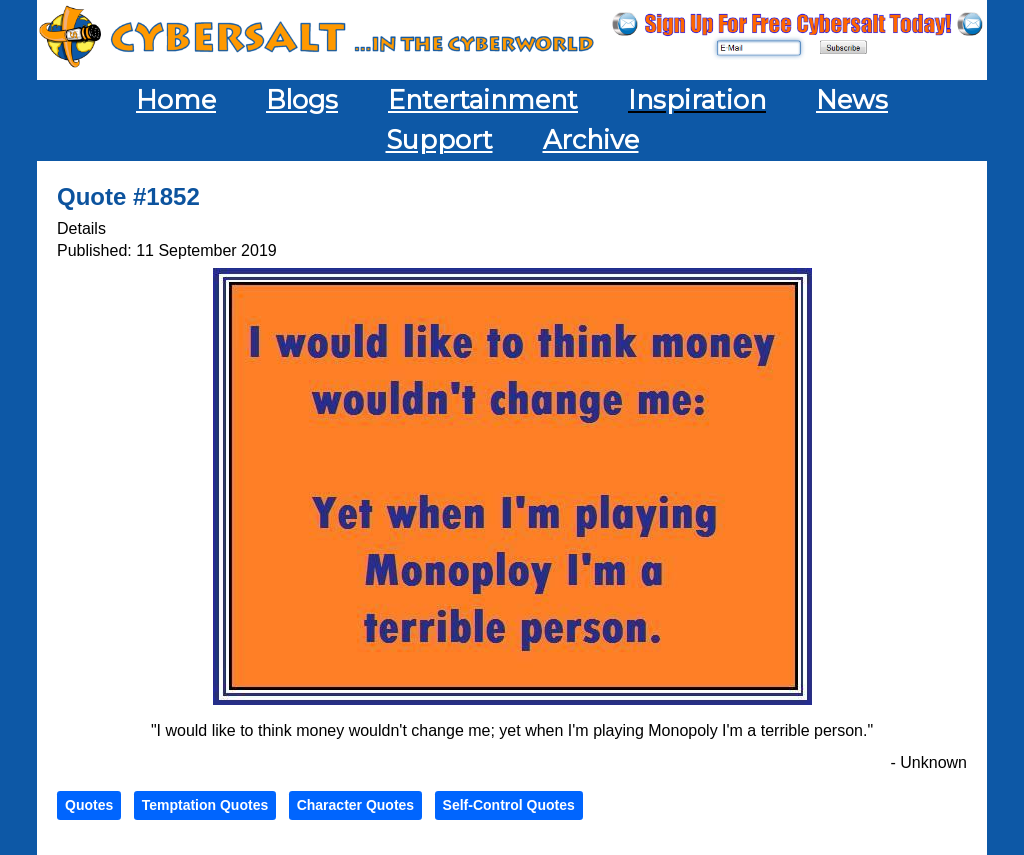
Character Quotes (355, 805)
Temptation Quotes (205, 805)
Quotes (89, 805)
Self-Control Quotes (509, 805)
